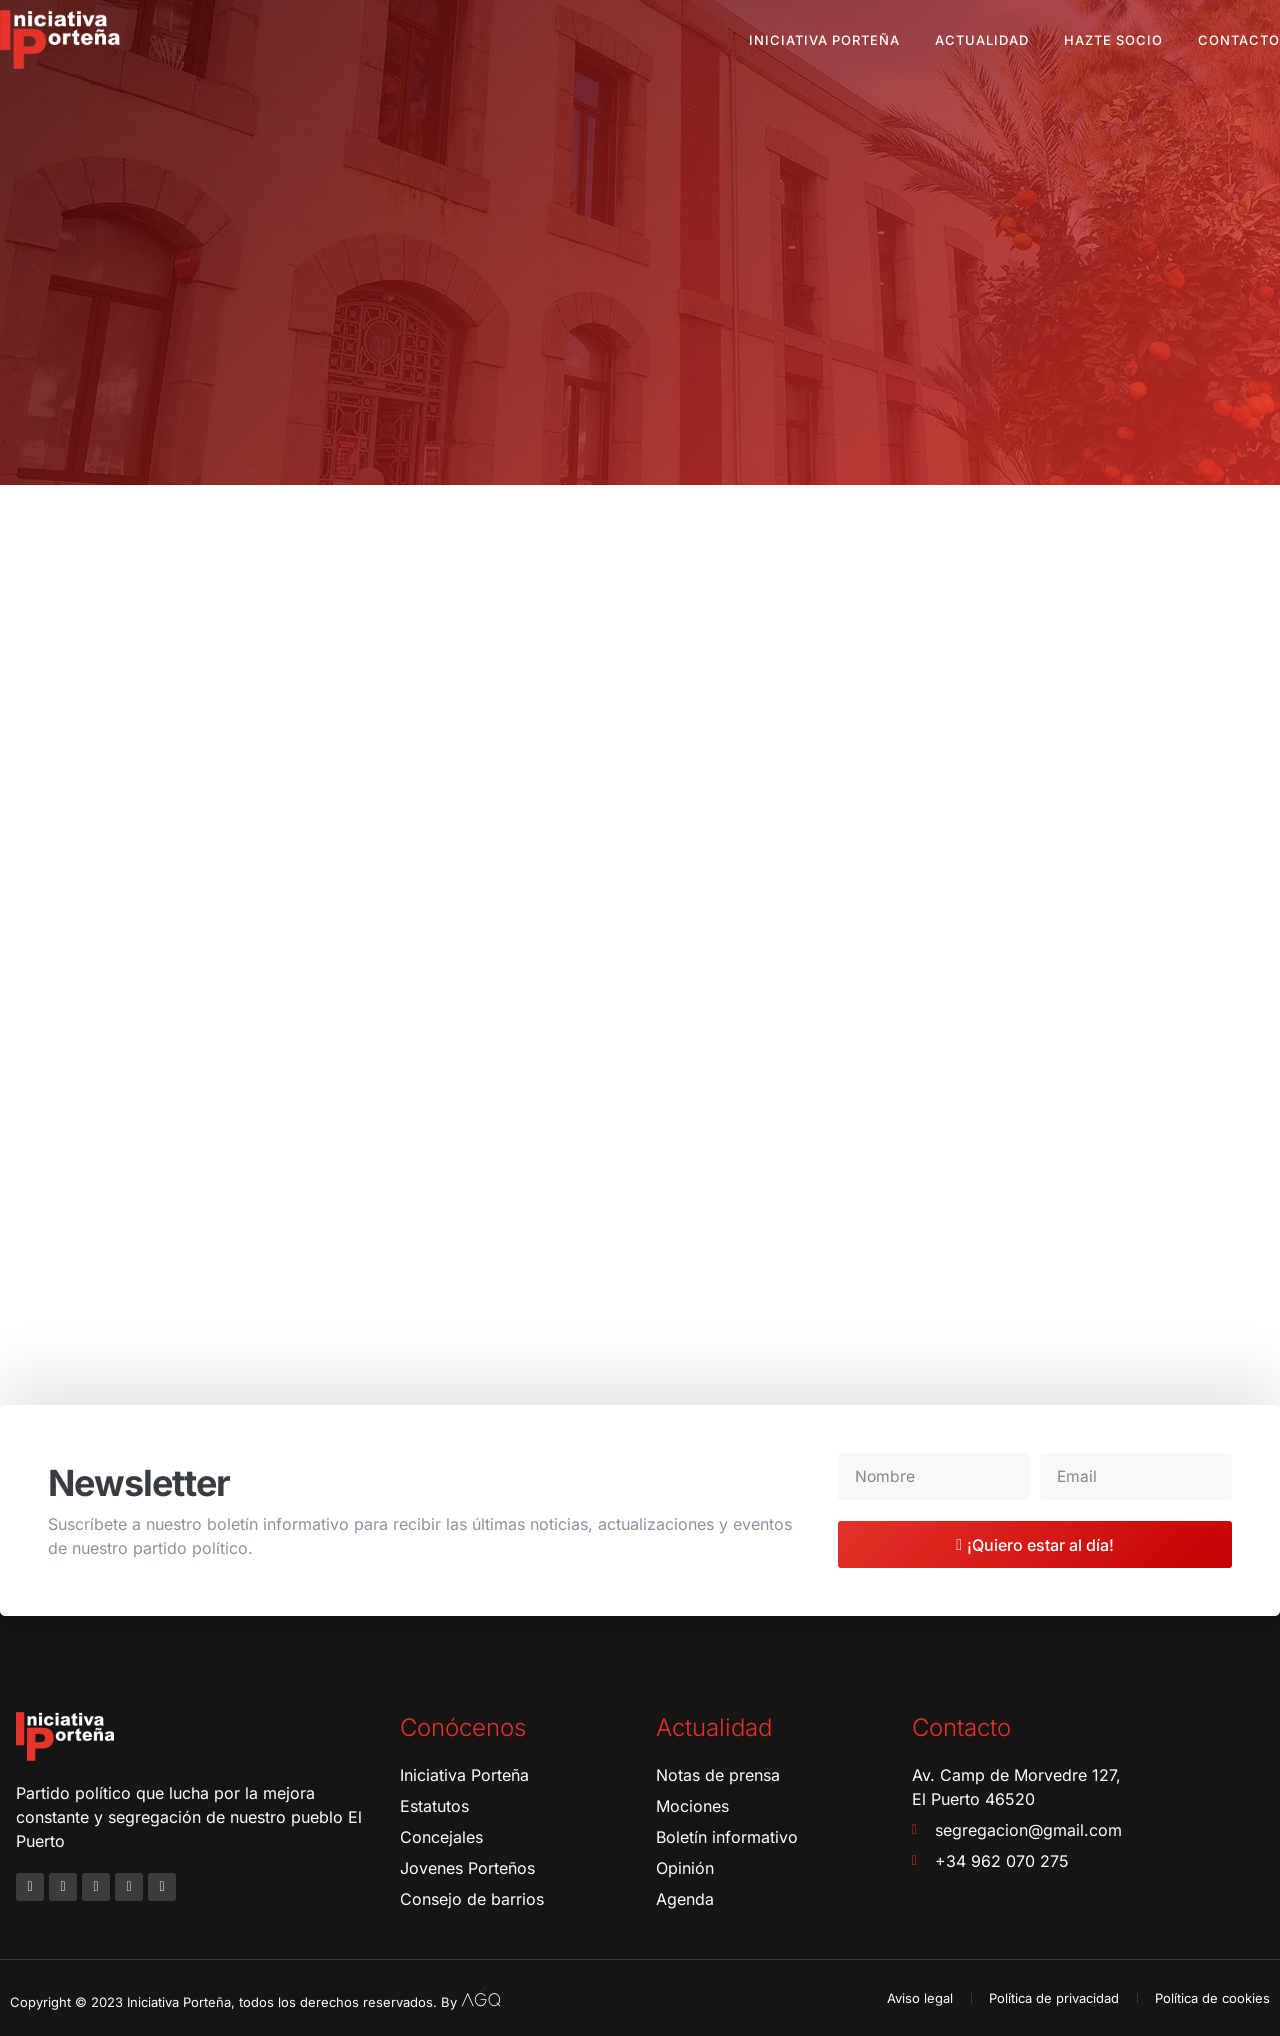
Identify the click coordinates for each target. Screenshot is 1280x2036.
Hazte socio (1113, 40)
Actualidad (982, 40)
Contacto (1239, 40)
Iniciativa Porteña (824, 40)
